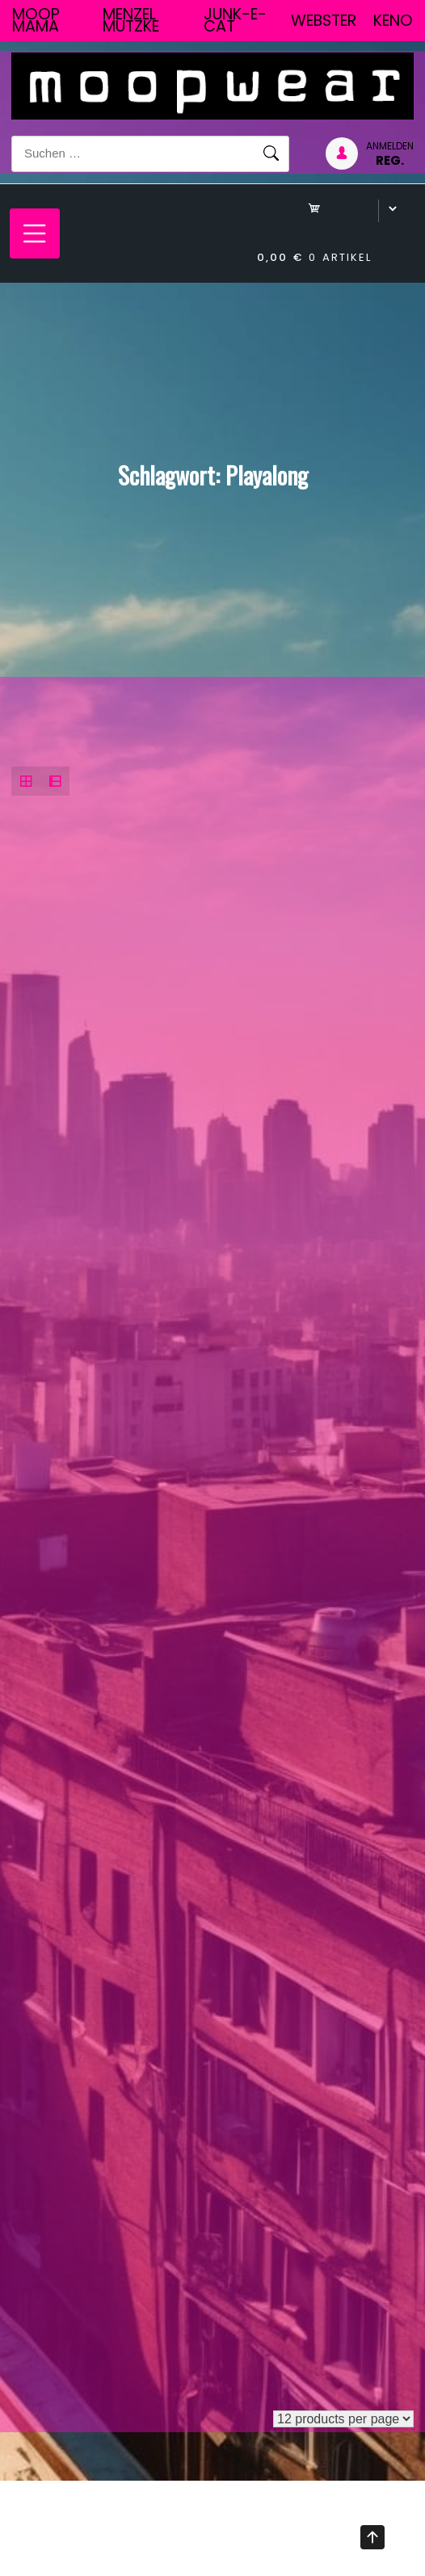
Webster (323, 21)
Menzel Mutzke (131, 20)
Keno (393, 21)
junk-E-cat (235, 20)
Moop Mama (36, 20)
